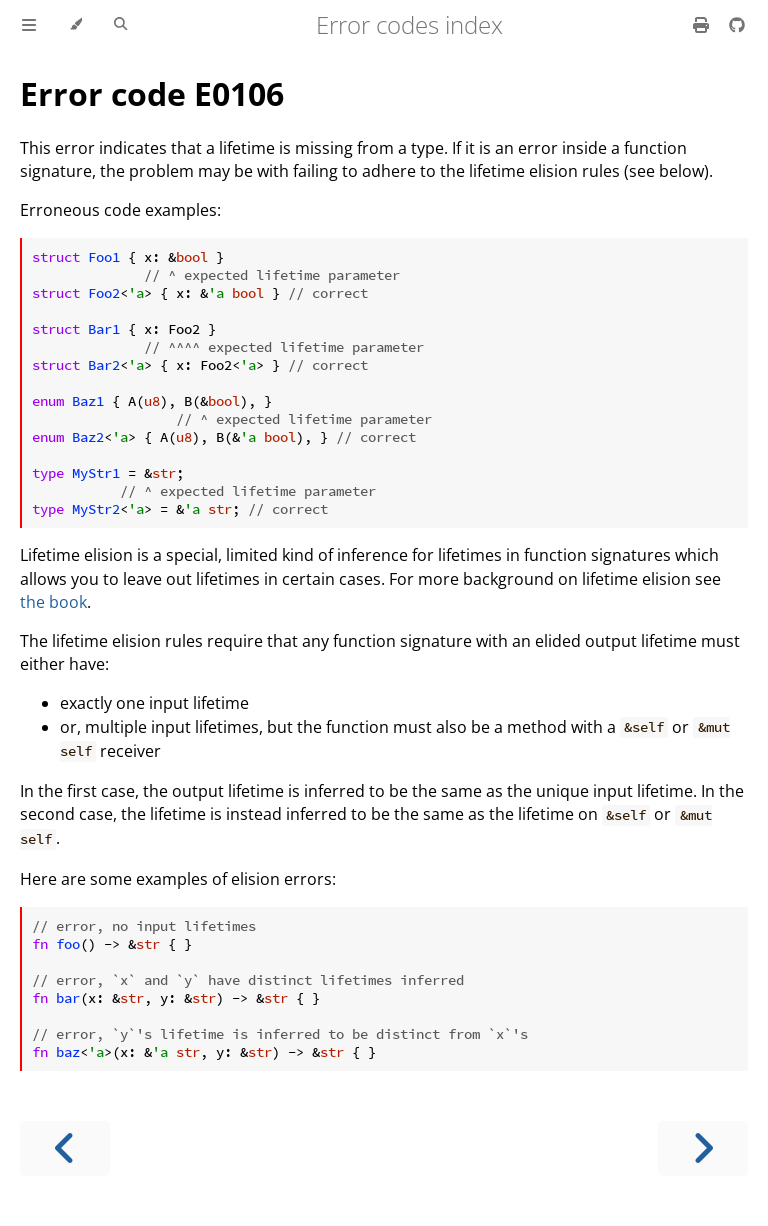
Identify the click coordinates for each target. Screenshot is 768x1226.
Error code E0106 (152, 93)
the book (53, 602)
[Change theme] (75, 25)
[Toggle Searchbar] (120, 25)
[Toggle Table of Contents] (29, 25)
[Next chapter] (703, 1148)
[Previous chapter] (65, 1148)
